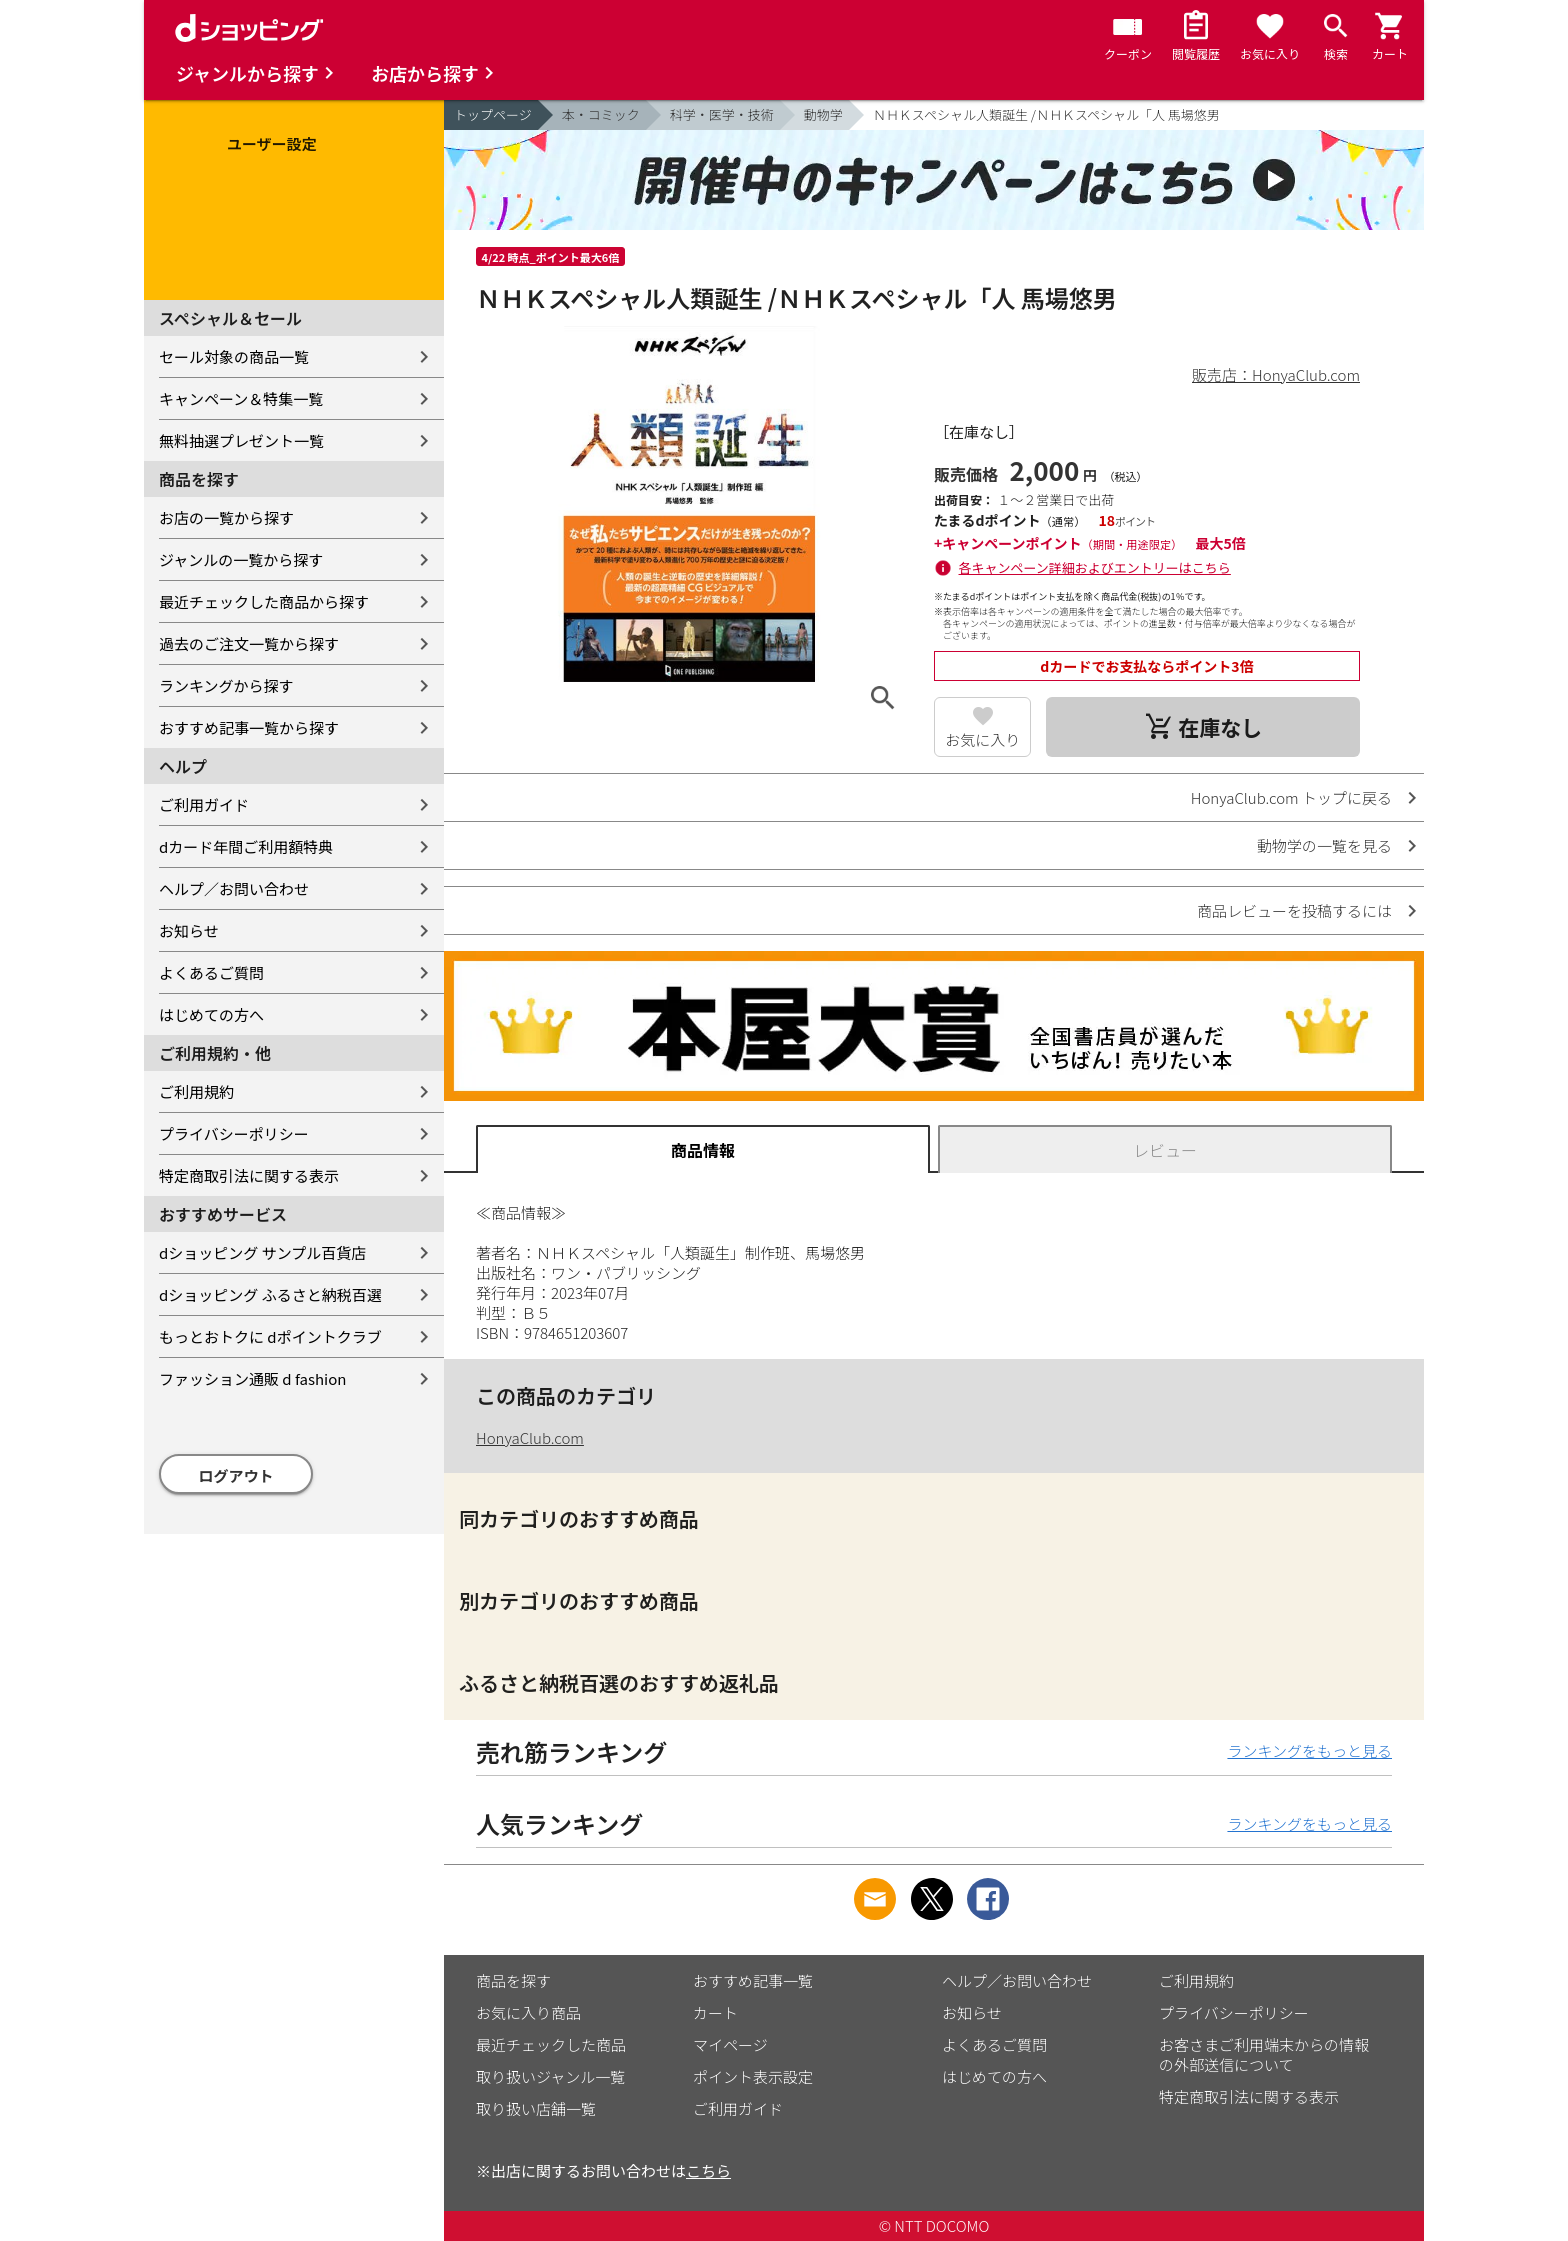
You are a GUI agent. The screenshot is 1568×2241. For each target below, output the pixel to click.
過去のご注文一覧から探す (249, 643)
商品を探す (513, 1980)
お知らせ (189, 930)
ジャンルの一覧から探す (241, 559)
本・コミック (601, 114)
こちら (708, 2170)
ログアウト (236, 1475)
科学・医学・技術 (722, 114)
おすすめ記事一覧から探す (249, 727)
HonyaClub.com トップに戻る (1291, 797)
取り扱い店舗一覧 (536, 2108)
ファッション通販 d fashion (252, 1378)
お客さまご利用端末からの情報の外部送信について (1264, 2054)
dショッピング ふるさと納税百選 (270, 1294)
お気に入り (982, 739)
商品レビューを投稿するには (1294, 910)
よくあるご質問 (211, 972)
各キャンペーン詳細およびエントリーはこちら (1095, 567)
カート (715, 2012)
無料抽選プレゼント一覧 (241, 440)
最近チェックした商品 (551, 2044)
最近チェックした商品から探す (264, 601)
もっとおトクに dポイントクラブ (270, 1336)
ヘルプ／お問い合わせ (234, 888)
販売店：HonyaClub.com (1276, 374)
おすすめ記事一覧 (753, 1980)
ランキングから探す (226, 685)
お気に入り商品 (528, 2012)
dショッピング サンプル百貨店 (262, 1252)
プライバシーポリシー (234, 1133)
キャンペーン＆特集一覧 (241, 398)
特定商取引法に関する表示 (249, 1175)
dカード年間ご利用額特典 (246, 846)
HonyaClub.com (530, 1437)
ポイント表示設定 (753, 2076)
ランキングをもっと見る (1309, 1750)
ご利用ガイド (204, 804)
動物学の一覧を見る (1324, 845)
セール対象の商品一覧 (234, 356)
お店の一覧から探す (226, 517)
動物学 (823, 114)
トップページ (493, 114)
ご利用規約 (196, 1091)
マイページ (730, 2044)
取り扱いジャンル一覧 (550, 2076)
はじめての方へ (211, 1014)
